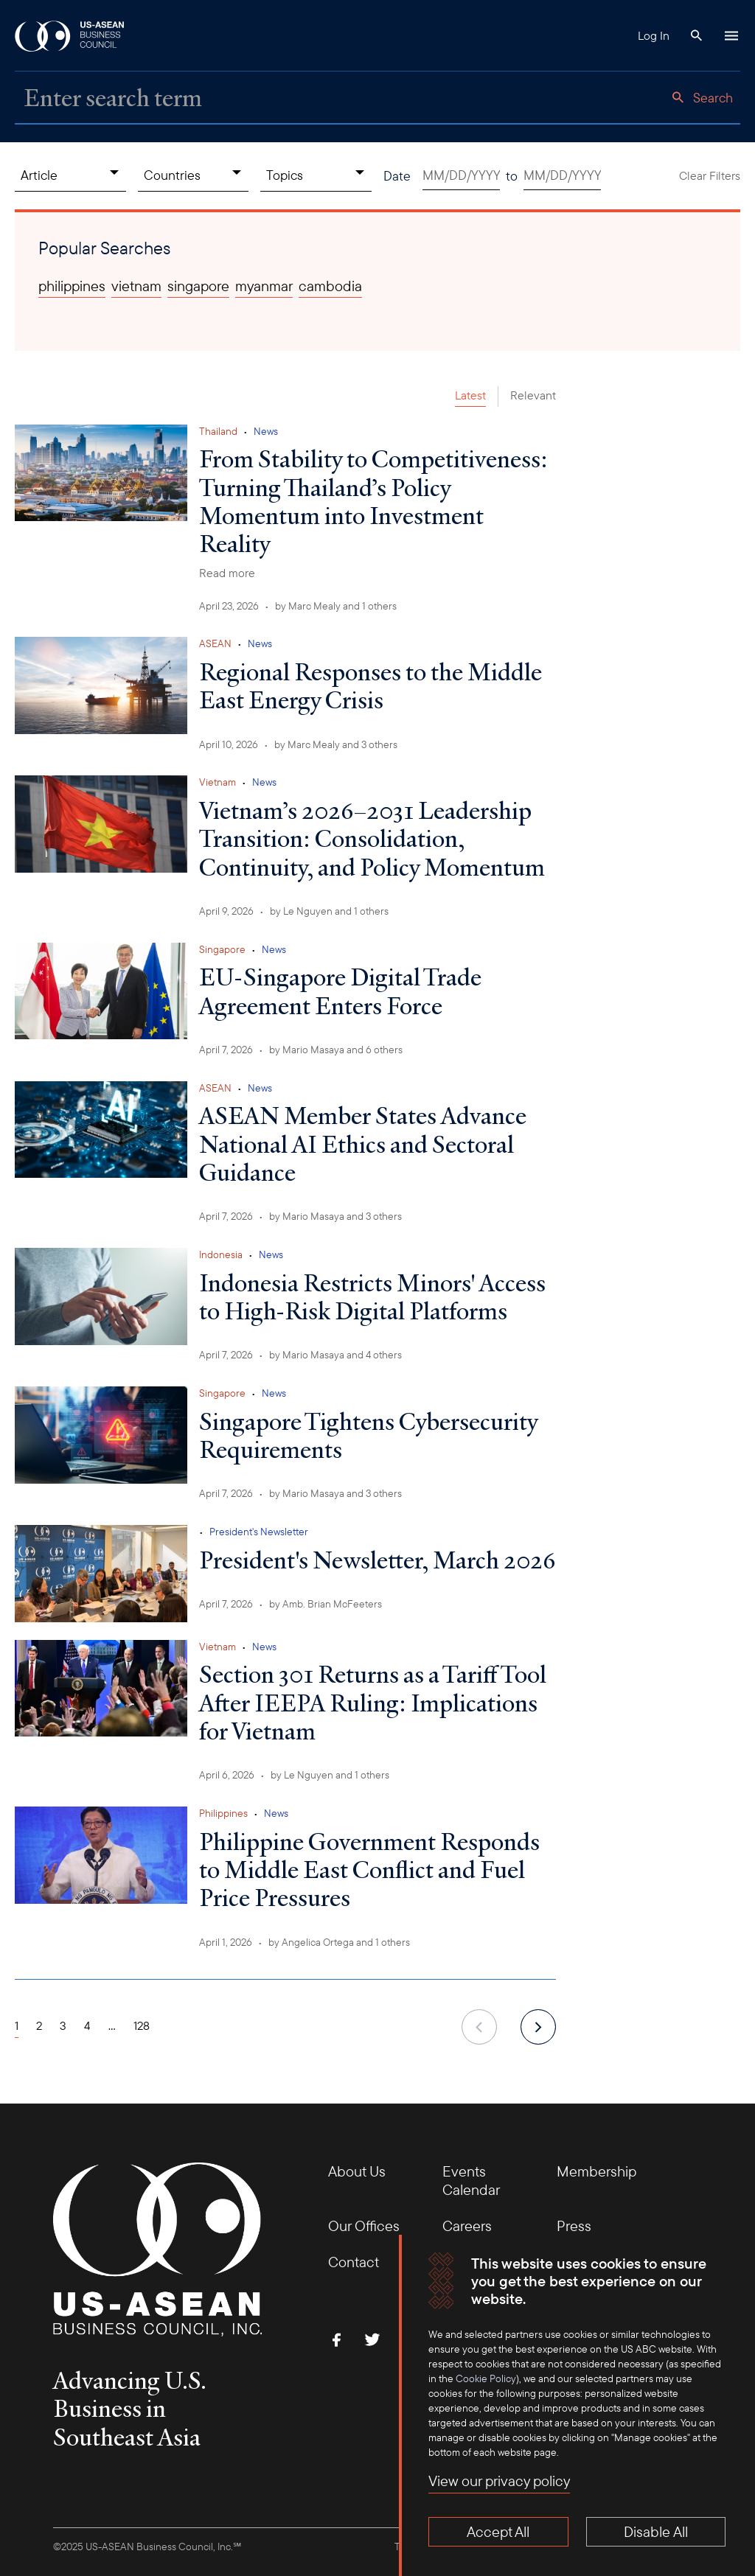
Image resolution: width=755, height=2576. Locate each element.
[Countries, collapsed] (193, 175)
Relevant (533, 395)
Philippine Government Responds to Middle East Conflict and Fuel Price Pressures (369, 1869)
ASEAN (215, 643)
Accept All (498, 2531)
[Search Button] (696, 35)
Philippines (223, 1813)
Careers (467, 2225)
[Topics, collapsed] (316, 175)
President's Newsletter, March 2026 (377, 1559)
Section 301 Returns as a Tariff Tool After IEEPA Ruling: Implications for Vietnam (372, 1702)
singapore (198, 286)
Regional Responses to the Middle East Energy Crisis (370, 685)
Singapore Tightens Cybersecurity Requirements (368, 1435)
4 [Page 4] (87, 2025)
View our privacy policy (499, 2480)
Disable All (656, 2531)
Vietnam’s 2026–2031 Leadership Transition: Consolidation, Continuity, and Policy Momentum (372, 838)
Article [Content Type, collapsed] (39, 175)
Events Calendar (471, 2180)
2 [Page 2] (39, 2025)
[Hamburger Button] (731, 35)
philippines (71, 286)
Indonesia (221, 1254)
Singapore (222, 949)
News (266, 431)
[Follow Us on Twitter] (372, 2339)
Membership (596, 2171)
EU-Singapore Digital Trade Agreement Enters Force (340, 990)
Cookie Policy (486, 2378)
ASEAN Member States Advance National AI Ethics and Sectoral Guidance (362, 1143)
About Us (357, 2171)
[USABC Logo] (70, 35)
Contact (353, 2261)
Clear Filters (709, 175)
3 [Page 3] (63, 2025)
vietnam (136, 286)
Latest (470, 395)
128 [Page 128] (141, 2025)
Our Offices (364, 2225)
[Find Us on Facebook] (337, 2339)
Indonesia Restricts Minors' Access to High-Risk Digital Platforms (372, 1296)
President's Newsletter (258, 1531)
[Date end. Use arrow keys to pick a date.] (562, 175)
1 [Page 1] (16, 2025)
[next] (538, 2027)
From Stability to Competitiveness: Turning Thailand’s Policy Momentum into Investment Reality (373, 500)
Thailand (218, 431)
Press (574, 2225)
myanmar (264, 286)
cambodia (330, 286)
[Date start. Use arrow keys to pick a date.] (461, 175)
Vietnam (217, 782)
